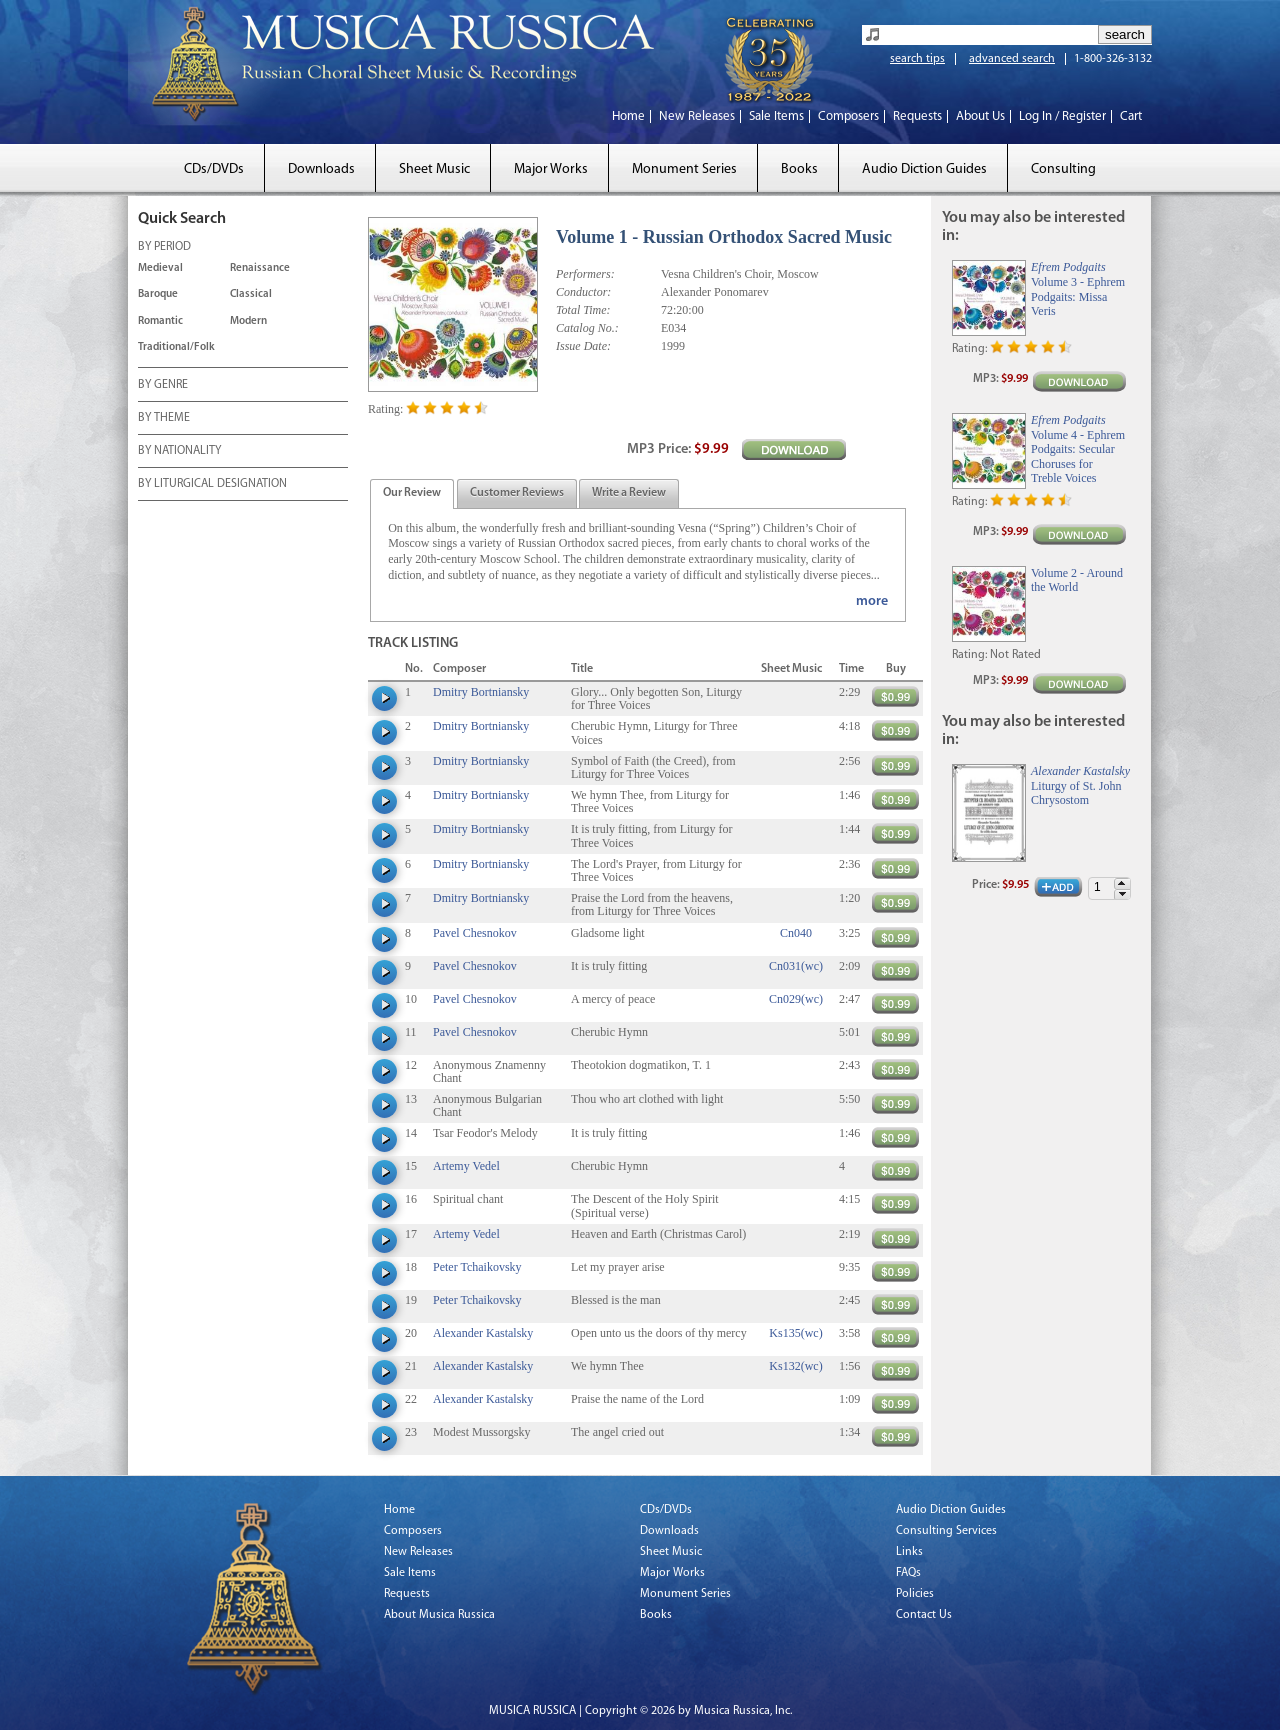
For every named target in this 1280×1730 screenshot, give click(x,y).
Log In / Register (1062, 116)
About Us (980, 116)
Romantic (160, 321)
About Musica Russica (439, 1615)
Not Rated (1015, 655)
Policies (915, 1594)
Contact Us (924, 1615)
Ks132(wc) (795, 1366)
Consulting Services (946, 1531)
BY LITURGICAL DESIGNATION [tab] (212, 485)
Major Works (551, 169)
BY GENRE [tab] (163, 386)
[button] (1122, 883)
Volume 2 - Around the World (1077, 580)
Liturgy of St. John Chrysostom (1076, 793)
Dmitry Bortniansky (481, 692)
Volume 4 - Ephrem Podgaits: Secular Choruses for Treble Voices (1078, 456)
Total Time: (583, 310)
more (872, 601)
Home (628, 116)
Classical (251, 294)
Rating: (385, 409)
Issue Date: (583, 346)
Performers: (585, 274)
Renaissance (260, 268)
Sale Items (776, 116)
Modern (248, 321)
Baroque (158, 294)
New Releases (697, 116)
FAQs (908, 1573)
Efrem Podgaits (1068, 267)
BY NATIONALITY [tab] (179, 452)
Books (799, 169)
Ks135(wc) (795, 1333)
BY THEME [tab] (164, 419)
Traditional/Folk (176, 347)
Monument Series (684, 169)
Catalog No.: (587, 328)
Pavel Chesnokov (475, 933)
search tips (917, 59)
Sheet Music (434, 169)
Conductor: (583, 292)
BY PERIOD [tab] (164, 248)
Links (909, 1552)
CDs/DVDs (214, 169)
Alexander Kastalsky (483, 1333)
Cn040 (796, 933)
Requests (917, 116)
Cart (1131, 116)
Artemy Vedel (466, 1166)
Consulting (1063, 169)
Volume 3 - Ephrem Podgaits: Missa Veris (1078, 296)
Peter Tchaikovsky (477, 1267)
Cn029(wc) (796, 999)
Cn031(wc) (796, 966)
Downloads (321, 169)
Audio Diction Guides (924, 169)
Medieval (160, 268)
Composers (848, 116)
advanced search (1012, 59)
